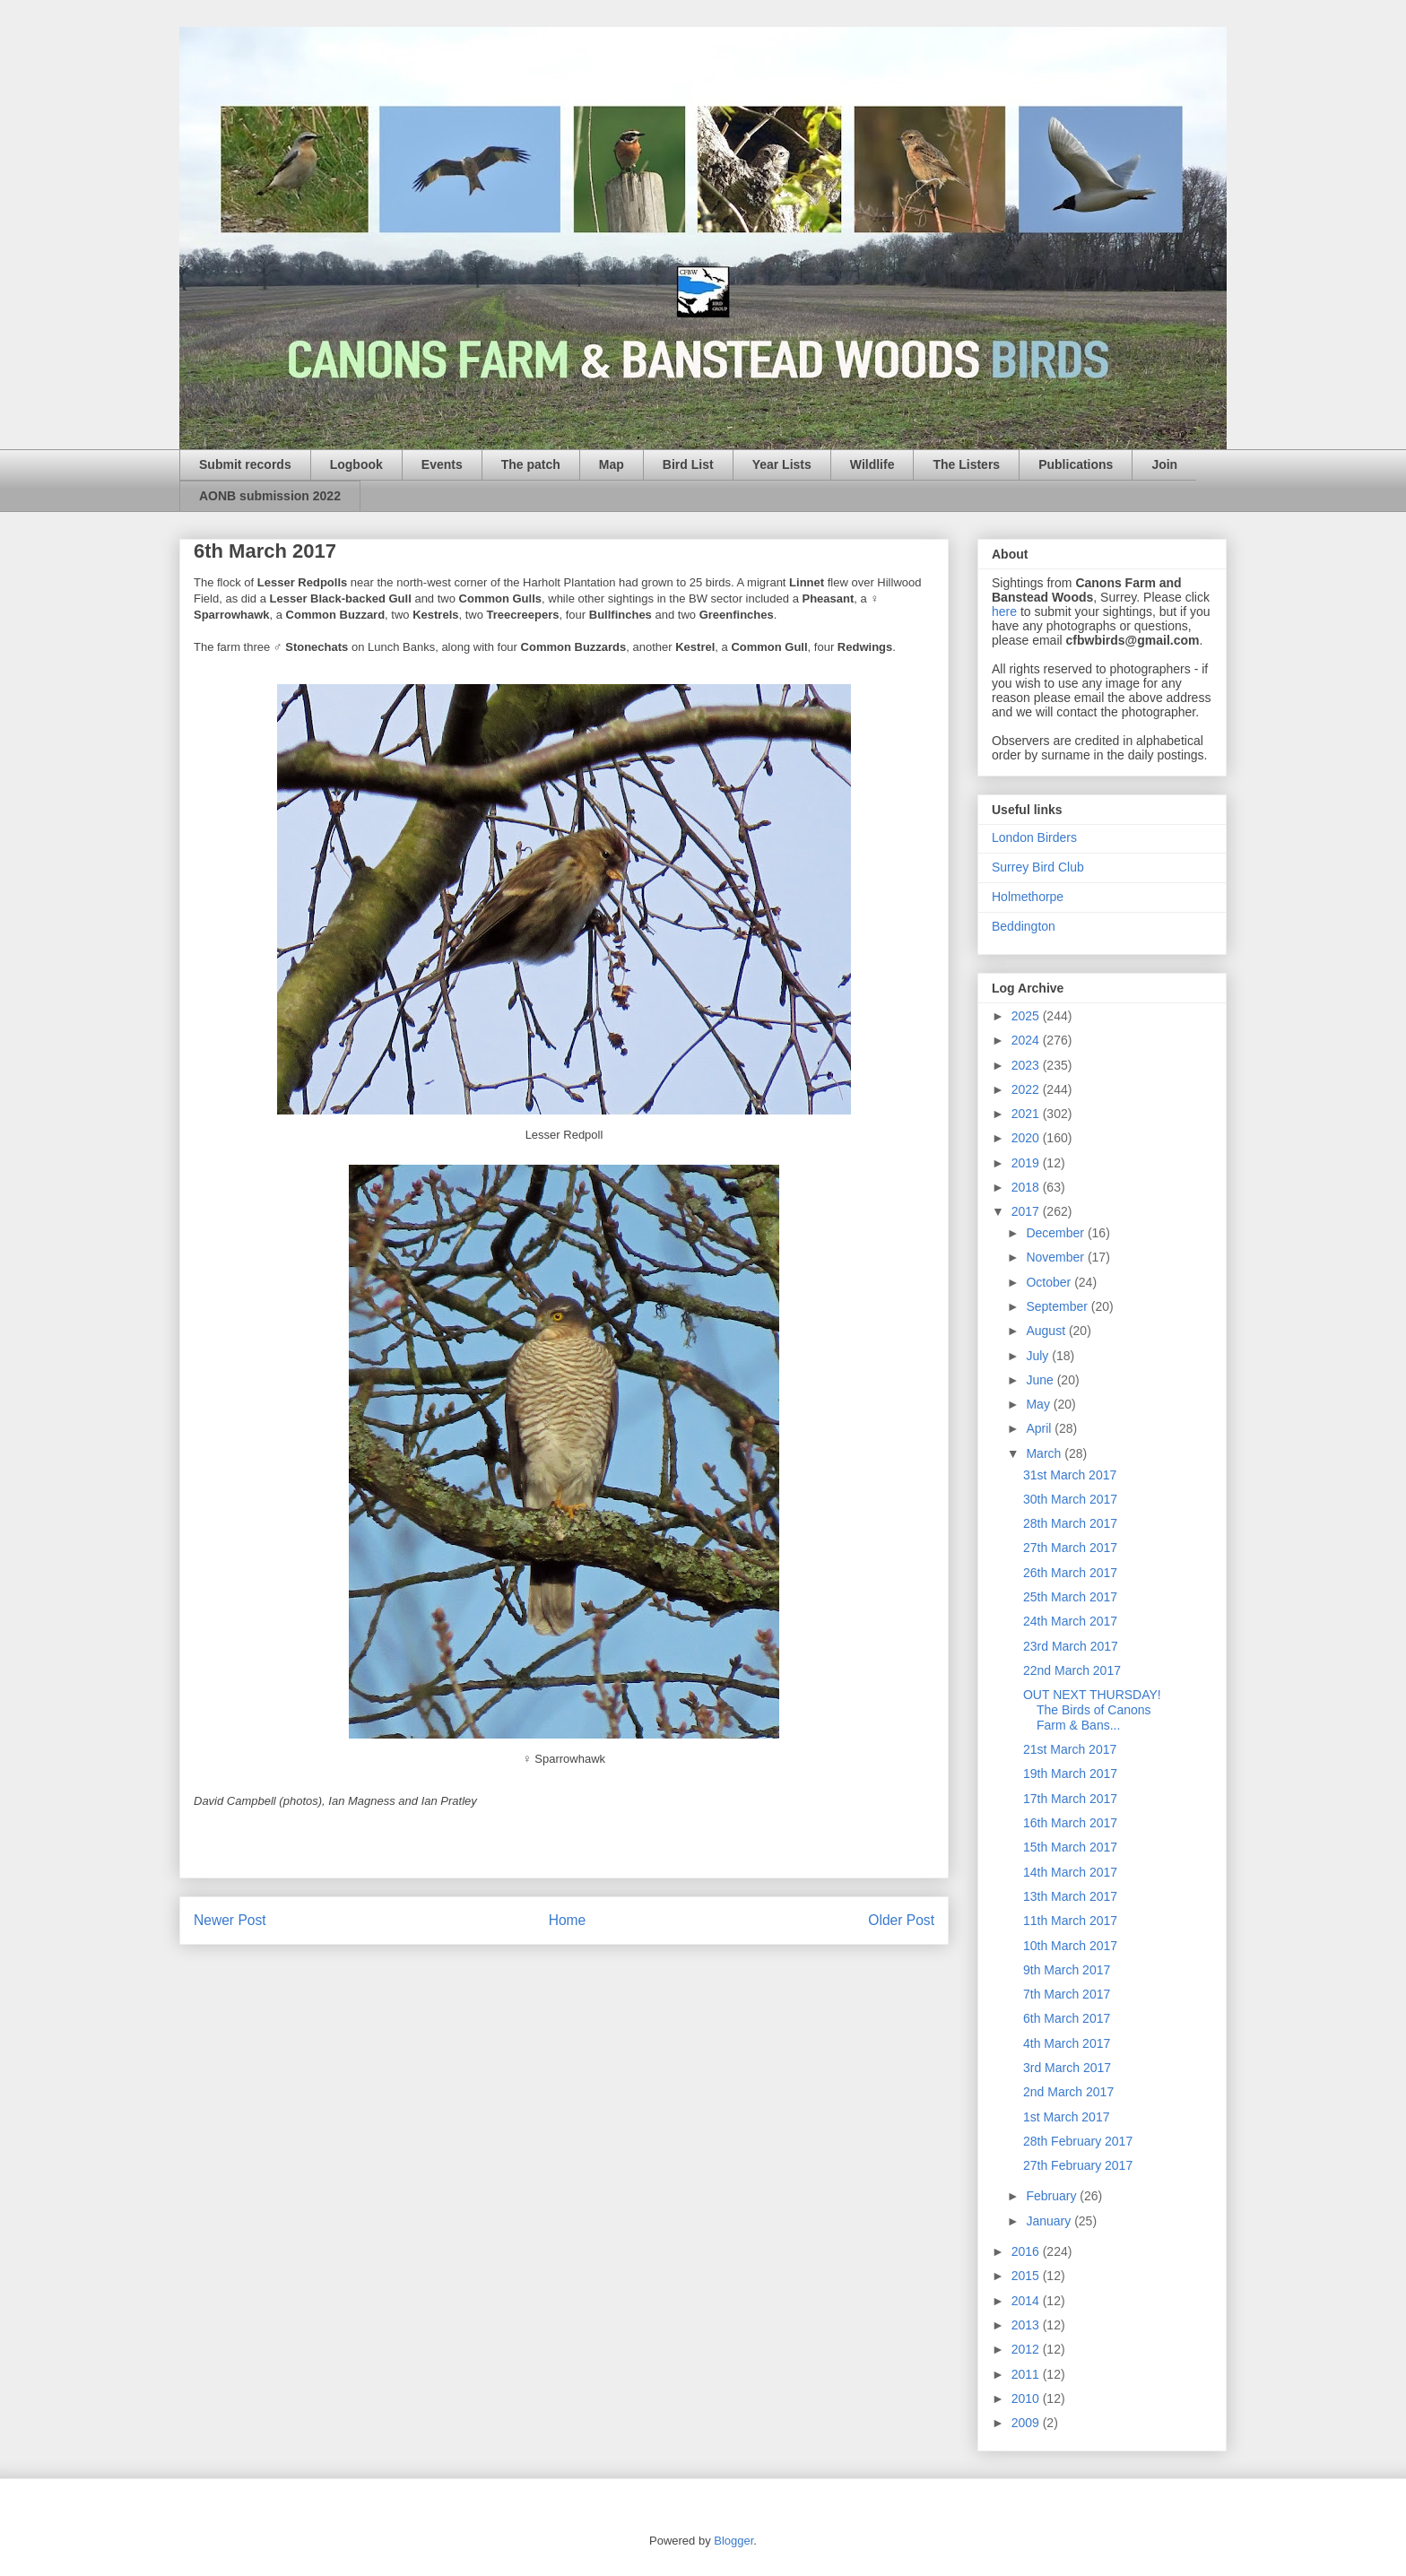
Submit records (245, 464)
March (1045, 1453)
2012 (1027, 2349)
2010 (1027, 2398)
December (1056, 1233)
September (1058, 1306)
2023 (1027, 1065)
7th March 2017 (1066, 1994)
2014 (1027, 2301)
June (1041, 1380)
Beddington (1023, 926)
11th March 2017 (1070, 1920)
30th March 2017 (1070, 1499)
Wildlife (872, 464)
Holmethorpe (1027, 896)
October (1050, 1282)
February (1053, 2196)
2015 (1027, 2275)
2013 (1027, 2325)
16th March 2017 (1070, 1823)
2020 (1027, 1138)
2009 (1027, 2423)
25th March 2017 (1070, 1597)
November (1056, 1257)
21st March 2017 (1069, 1749)
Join (1164, 464)
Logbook (356, 464)
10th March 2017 (1070, 1946)
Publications (1075, 464)
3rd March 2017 (1067, 2067)
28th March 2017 (1070, 1523)
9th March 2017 (1066, 1970)
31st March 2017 (1069, 1475)
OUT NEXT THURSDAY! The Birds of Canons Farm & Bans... (1092, 1709)
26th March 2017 (1070, 1573)
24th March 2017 (1070, 1621)
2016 (1027, 2251)
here (1004, 611)
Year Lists (781, 464)
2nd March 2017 (1068, 2092)
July (1039, 1356)
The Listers (966, 464)
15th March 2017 (1070, 1847)
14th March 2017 (1070, 1872)
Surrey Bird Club (1038, 867)
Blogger (733, 2540)
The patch (530, 464)
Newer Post (230, 1920)
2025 (1027, 1016)
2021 (1027, 1113)
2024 (1027, 1040)
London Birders (1034, 837)
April (1040, 1428)
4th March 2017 (1066, 2043)
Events (442, 464)
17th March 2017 (1070, 1798)
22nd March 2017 (1072, 1670)
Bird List (688, 464)
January (1050, 2221)
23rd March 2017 (1070, 1646)
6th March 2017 (1066, 2018)
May (1039, 1404)
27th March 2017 (1070, 1547)
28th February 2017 (1078, 2141)
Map (611, 464)
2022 (1027, 1089)
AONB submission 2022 (270, 496)
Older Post (901, 1920)
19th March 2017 (1070, 1773)
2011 (1027, 2374)
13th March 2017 (1070, 1896)
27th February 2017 (1078, 2165)
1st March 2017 (1066, 2117)
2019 (1027, 1163)
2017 (1027, 1211)
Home (567, 1920)
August (1047, 1330)
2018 (1027, 1187)
